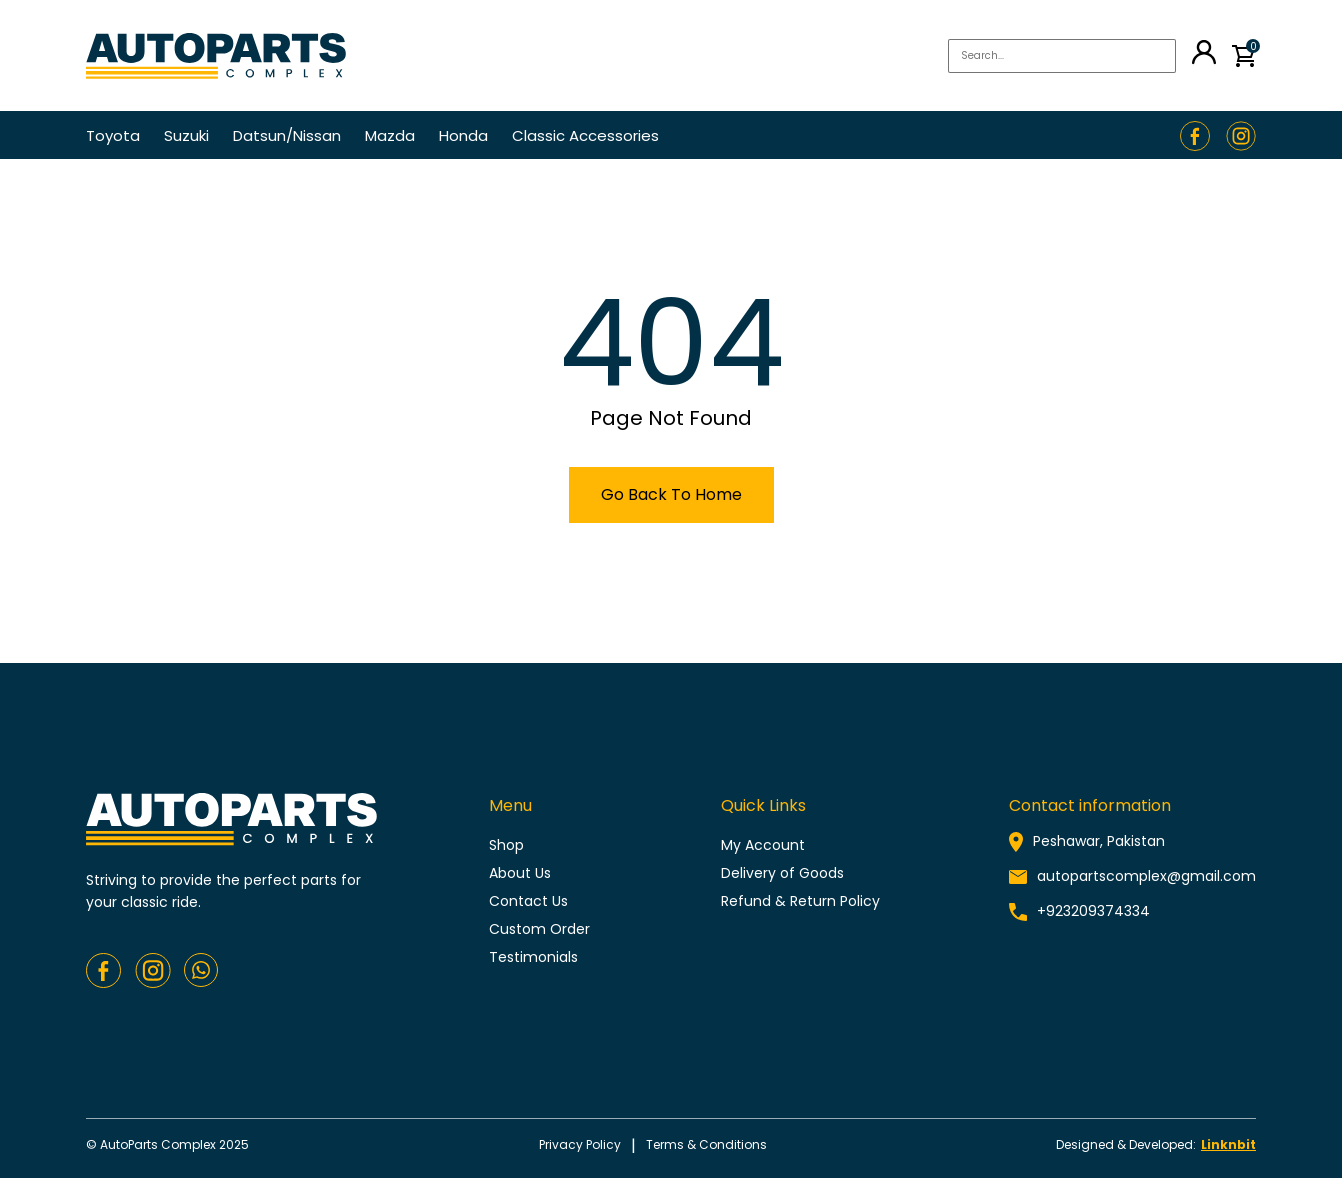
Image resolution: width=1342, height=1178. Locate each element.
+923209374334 (1093, 911)
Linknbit (1228, 1144)
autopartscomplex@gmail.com (1146, 876)
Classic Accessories (585, 135)
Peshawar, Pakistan (1099, 841)
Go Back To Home (671, 494)
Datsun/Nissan (287, 135)
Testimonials (533, 957)
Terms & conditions (706, 1144)
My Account (763, 845)
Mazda (390, 135)
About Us (520, 873)
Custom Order (539, 929)
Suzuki (186, 135)
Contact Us (528, 901)
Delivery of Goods (782, 873)
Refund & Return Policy (800, 901)
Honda (463, 135)
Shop (506, 845)
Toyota (113, 135)
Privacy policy (580, 1144)
